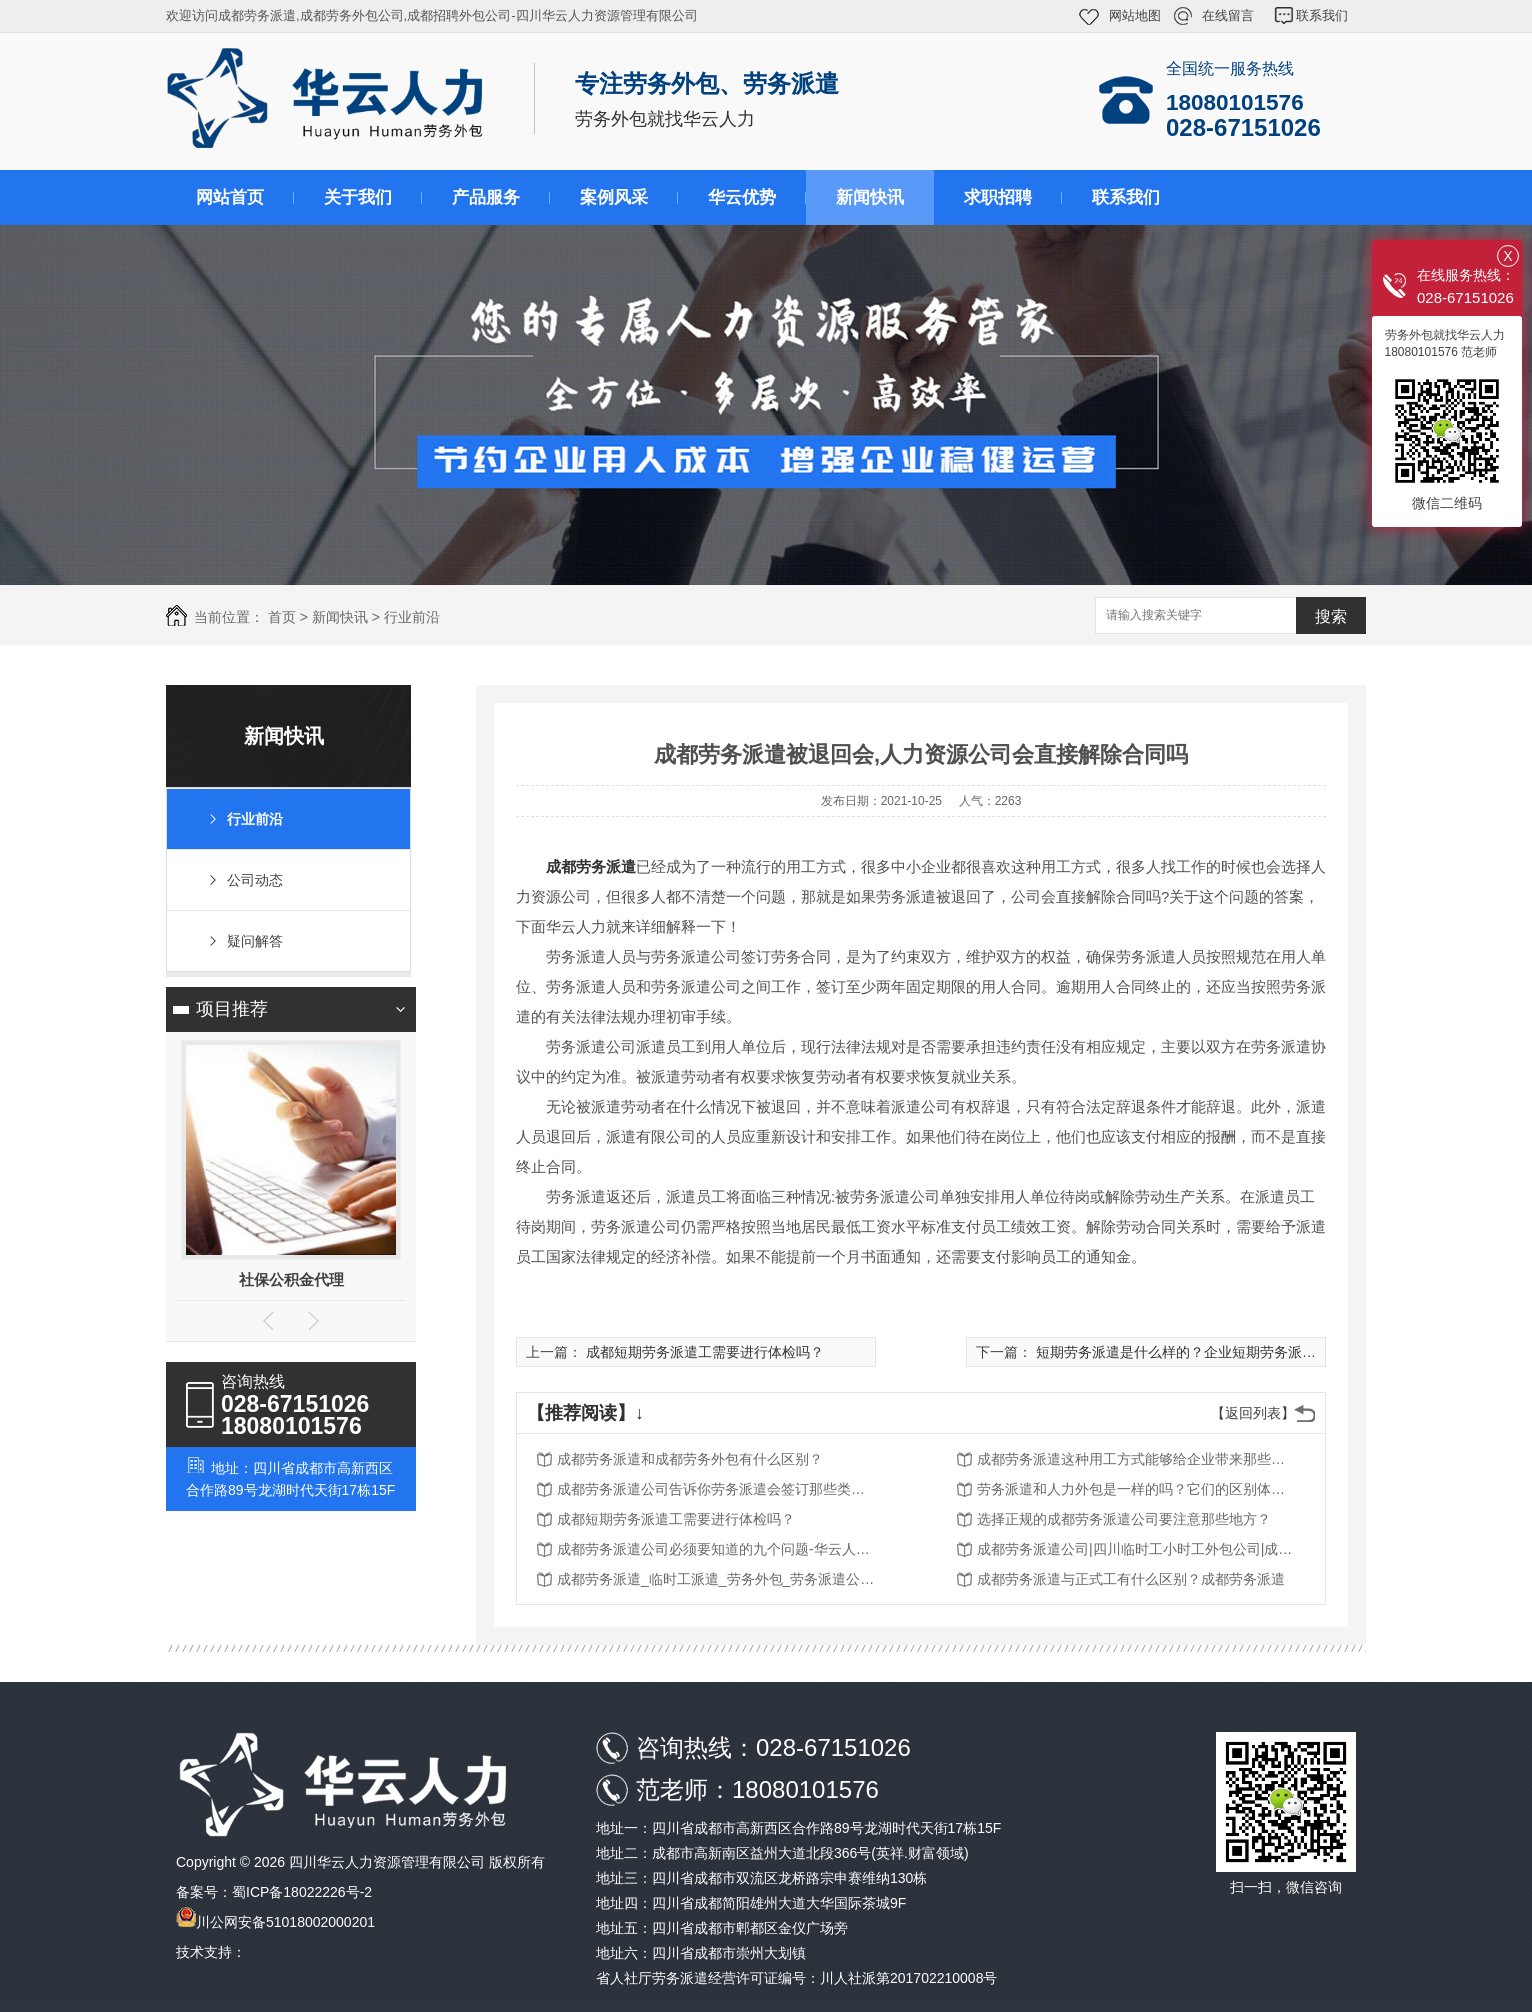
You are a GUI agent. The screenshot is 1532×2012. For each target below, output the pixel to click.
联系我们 (1322, 15)
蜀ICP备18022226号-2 (302, 1892)
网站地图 (1135, 15)
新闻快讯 (870, 197)
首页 (282, 617)
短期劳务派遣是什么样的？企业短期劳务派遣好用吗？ (1204, 1352)
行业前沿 (412, 617)
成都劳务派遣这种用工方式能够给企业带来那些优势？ (1137, 1459)
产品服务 (486, 197)
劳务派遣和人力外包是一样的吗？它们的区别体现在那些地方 (1137, 1489)
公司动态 (255, 880)
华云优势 (742, 197)
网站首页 (230, 197)
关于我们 (358, 197)
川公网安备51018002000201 (285, 1922)
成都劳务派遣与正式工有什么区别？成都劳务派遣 (1131, 1579)
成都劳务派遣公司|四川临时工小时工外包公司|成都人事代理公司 (1137, 1549)
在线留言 (1228, 15)
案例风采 (614, 197)
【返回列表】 (1253, 1413)
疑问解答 (255, 941)
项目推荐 (232, 1009)
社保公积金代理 (291, 1279)
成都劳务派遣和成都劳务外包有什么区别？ (690, 1459)
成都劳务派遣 (591, 866)
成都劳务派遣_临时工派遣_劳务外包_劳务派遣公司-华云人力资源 (717, 1579)
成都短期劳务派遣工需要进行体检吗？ (705, 1352)
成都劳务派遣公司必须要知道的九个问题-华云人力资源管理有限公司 (717, 1549)
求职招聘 (998, 197)
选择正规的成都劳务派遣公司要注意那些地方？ (1124, 1519)
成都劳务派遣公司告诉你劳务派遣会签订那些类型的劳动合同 (717, 1489)
